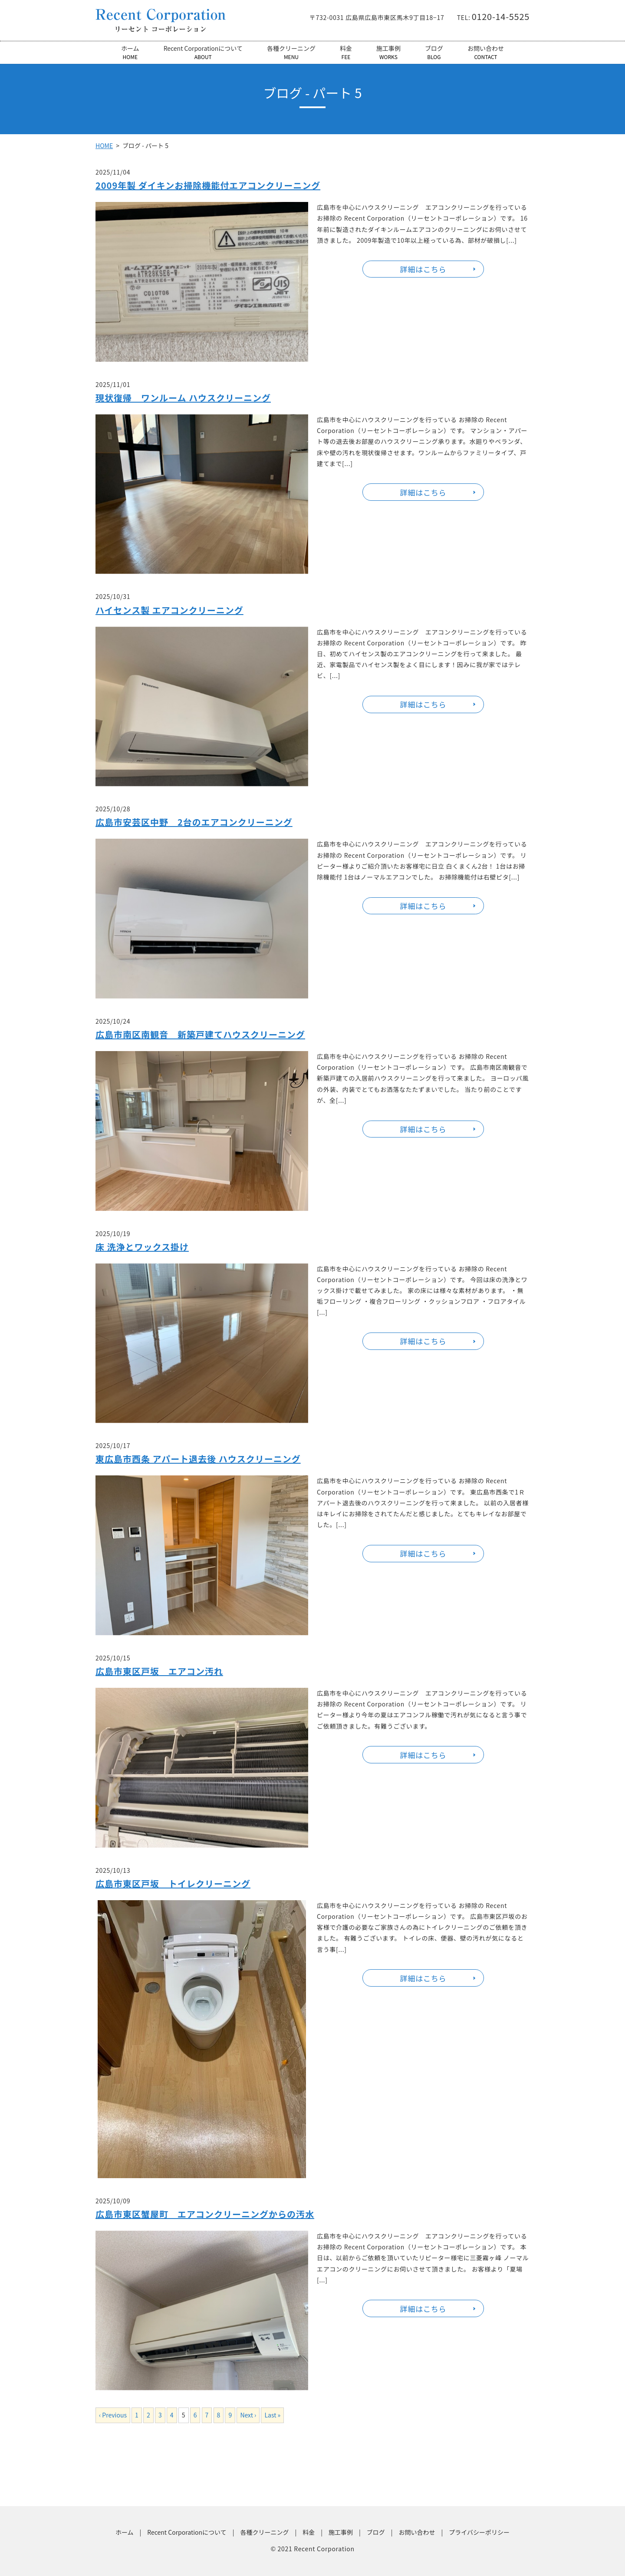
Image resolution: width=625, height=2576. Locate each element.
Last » (272, 2415)
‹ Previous (113, 2415)
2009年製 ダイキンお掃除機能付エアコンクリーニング (207, 185)
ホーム (130, 52)
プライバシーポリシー (479, 2532)
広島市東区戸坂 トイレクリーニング (172, 1883)
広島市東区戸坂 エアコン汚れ (159, 1671)
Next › (248, 2415)
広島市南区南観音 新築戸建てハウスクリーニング (200, 1034)
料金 (346, 52)
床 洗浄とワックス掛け (142, 1246)
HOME (104, 145)
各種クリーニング (291, 52)
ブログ (434, 52)
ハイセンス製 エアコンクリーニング (169, 610)
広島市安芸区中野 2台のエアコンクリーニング (194, 822)
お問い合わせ (485, 52)
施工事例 (388, 52)
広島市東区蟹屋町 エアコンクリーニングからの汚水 (204, 2214)
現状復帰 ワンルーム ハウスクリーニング (183, 397)
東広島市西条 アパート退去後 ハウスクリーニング (198, 1458)
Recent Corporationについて (203, 52)
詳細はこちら (423, 269)
